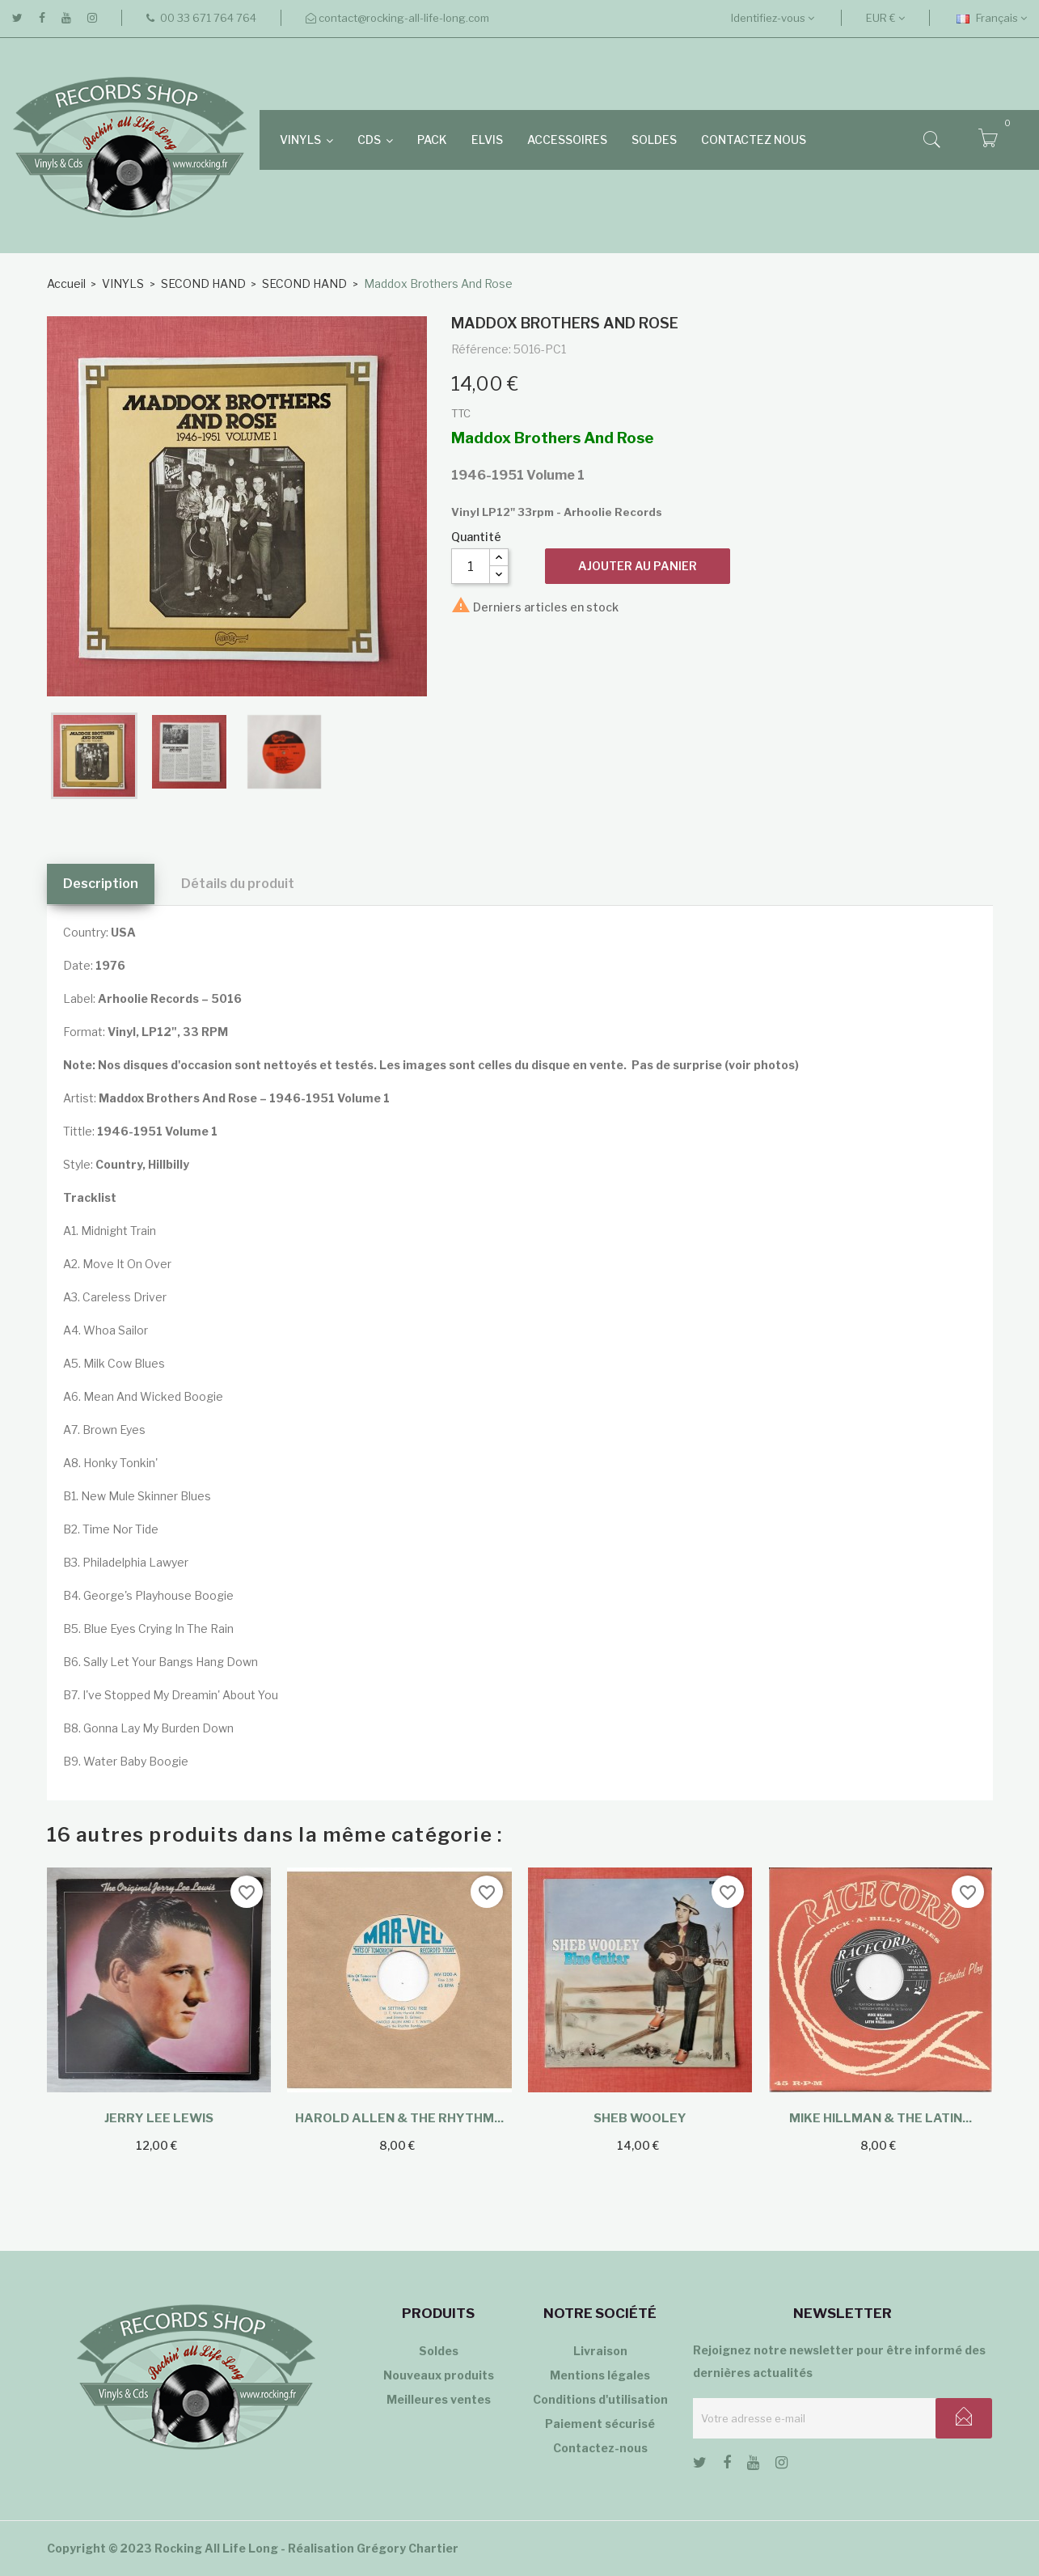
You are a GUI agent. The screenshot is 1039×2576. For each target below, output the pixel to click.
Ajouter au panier (637, 566)
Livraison (600, 2351)
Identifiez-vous (772, 17)
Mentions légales (600, 2375)
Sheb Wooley (639, 2118)
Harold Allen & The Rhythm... (399, 2118)
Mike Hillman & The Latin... (880, 2118)
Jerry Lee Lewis (158, 2118)
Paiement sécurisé (600, 2423)
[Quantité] (470, 566)
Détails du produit (237, 883)
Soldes (438, 2351)
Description (100, 883)
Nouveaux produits (438, 2375)
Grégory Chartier (407, 2548)
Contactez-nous (600, 2448)
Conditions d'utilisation (600, 2399)
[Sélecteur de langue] (992, 18)
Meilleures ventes (438, 2399)
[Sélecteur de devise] (885, 18)
